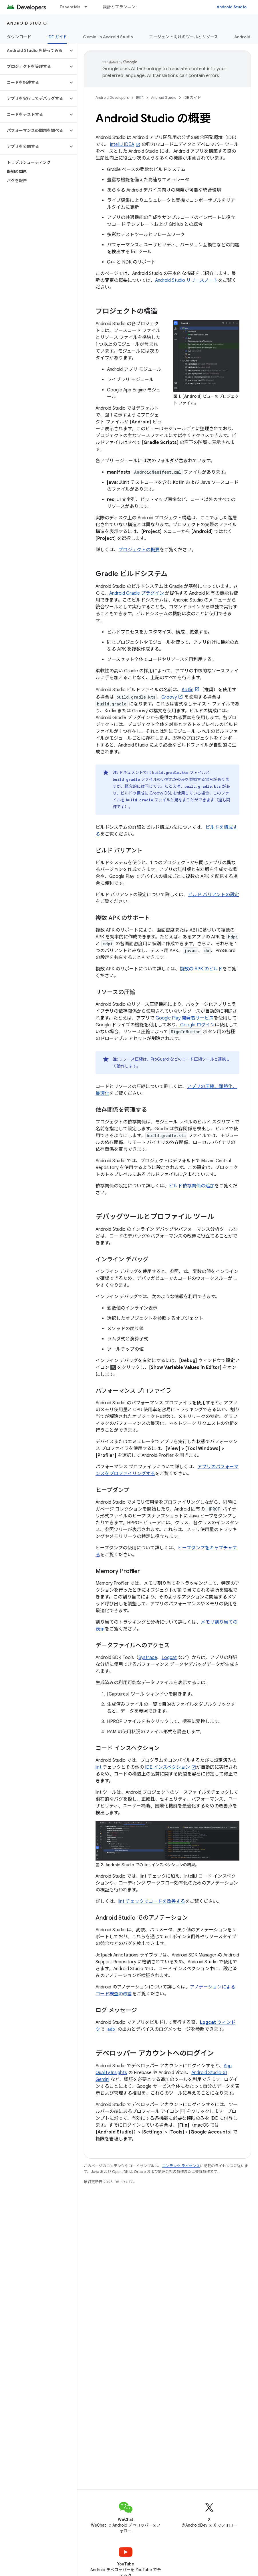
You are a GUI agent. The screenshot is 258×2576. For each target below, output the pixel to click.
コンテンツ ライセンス (181, 2165)
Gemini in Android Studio (108, 36)
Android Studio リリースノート (186, 280)
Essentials (70, 6)
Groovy (169, 697)
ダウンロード (19, 36)
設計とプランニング (121, 6)
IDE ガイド (192, 97)
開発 (140, 97)
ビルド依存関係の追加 (192, 1186)
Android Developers (112, 97)
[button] (34, 50)
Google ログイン (197, 1025)
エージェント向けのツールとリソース (183, 36)
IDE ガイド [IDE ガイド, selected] (57, 36)
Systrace (147, 1657)
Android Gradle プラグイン (136, 593)
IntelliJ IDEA (122, 144)
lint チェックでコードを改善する (151, 1901)
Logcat (169, 1657)
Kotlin (187, 690)
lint (99, 1767)
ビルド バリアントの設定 (213, 895)
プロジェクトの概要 (139, 550)
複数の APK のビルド (201, 969)
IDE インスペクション (167, 1767)
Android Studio (232, 6)
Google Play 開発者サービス (185, 1018)
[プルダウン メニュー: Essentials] (88, 7)
